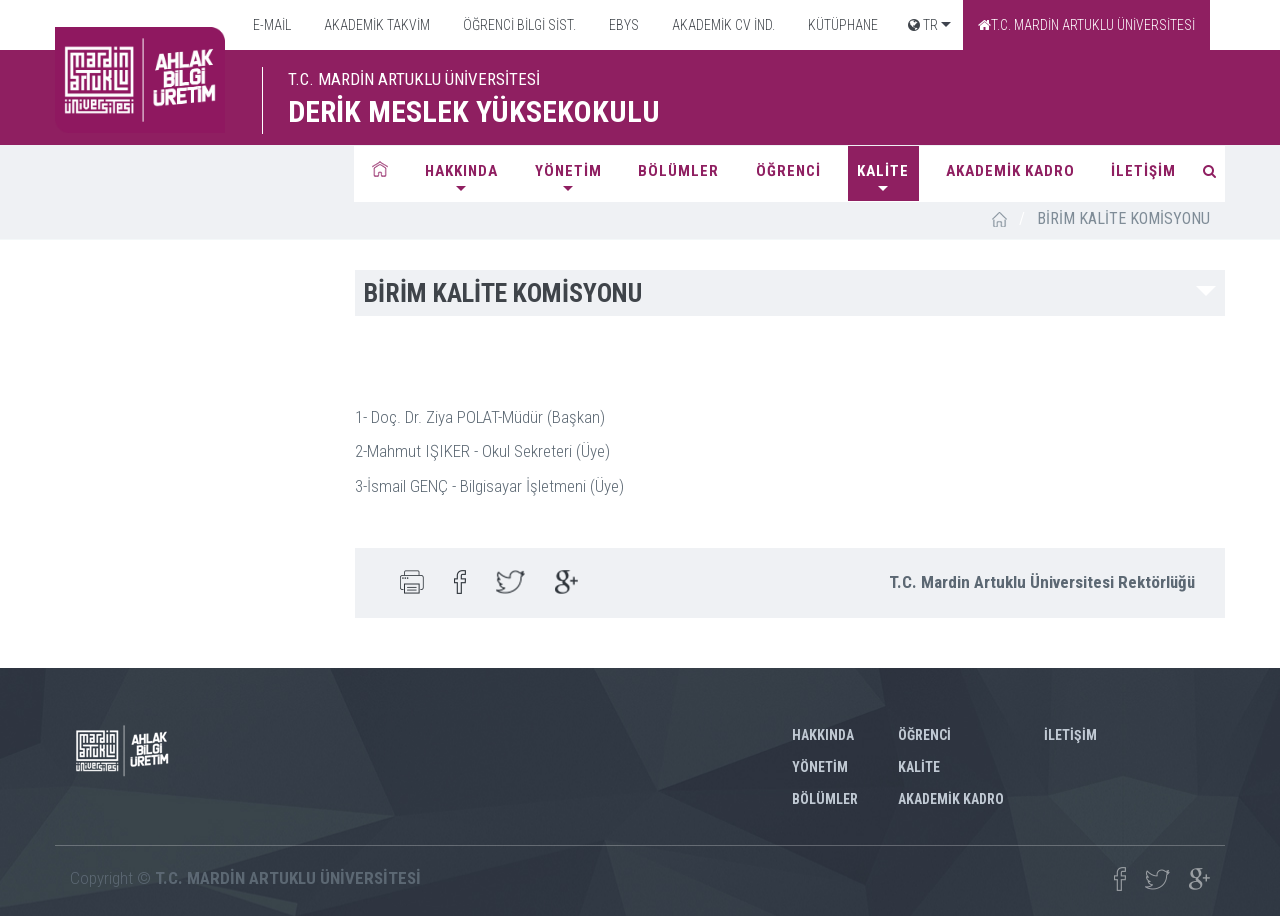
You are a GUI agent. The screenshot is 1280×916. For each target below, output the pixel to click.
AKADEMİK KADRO (1010, 171)
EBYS (622, 25)
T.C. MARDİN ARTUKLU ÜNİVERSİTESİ (1086, 25)
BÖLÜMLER (678, 171)
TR (923, 25)
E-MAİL (270, 25)
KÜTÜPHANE (841, 25)
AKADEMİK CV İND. (722, 25)
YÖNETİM (568, 171)
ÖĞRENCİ (788, 171)
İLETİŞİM (1143, 171)
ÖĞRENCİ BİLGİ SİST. (518, 25)
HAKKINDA (461, 171)
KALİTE (883, 171)
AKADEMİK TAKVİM (375, 25)
